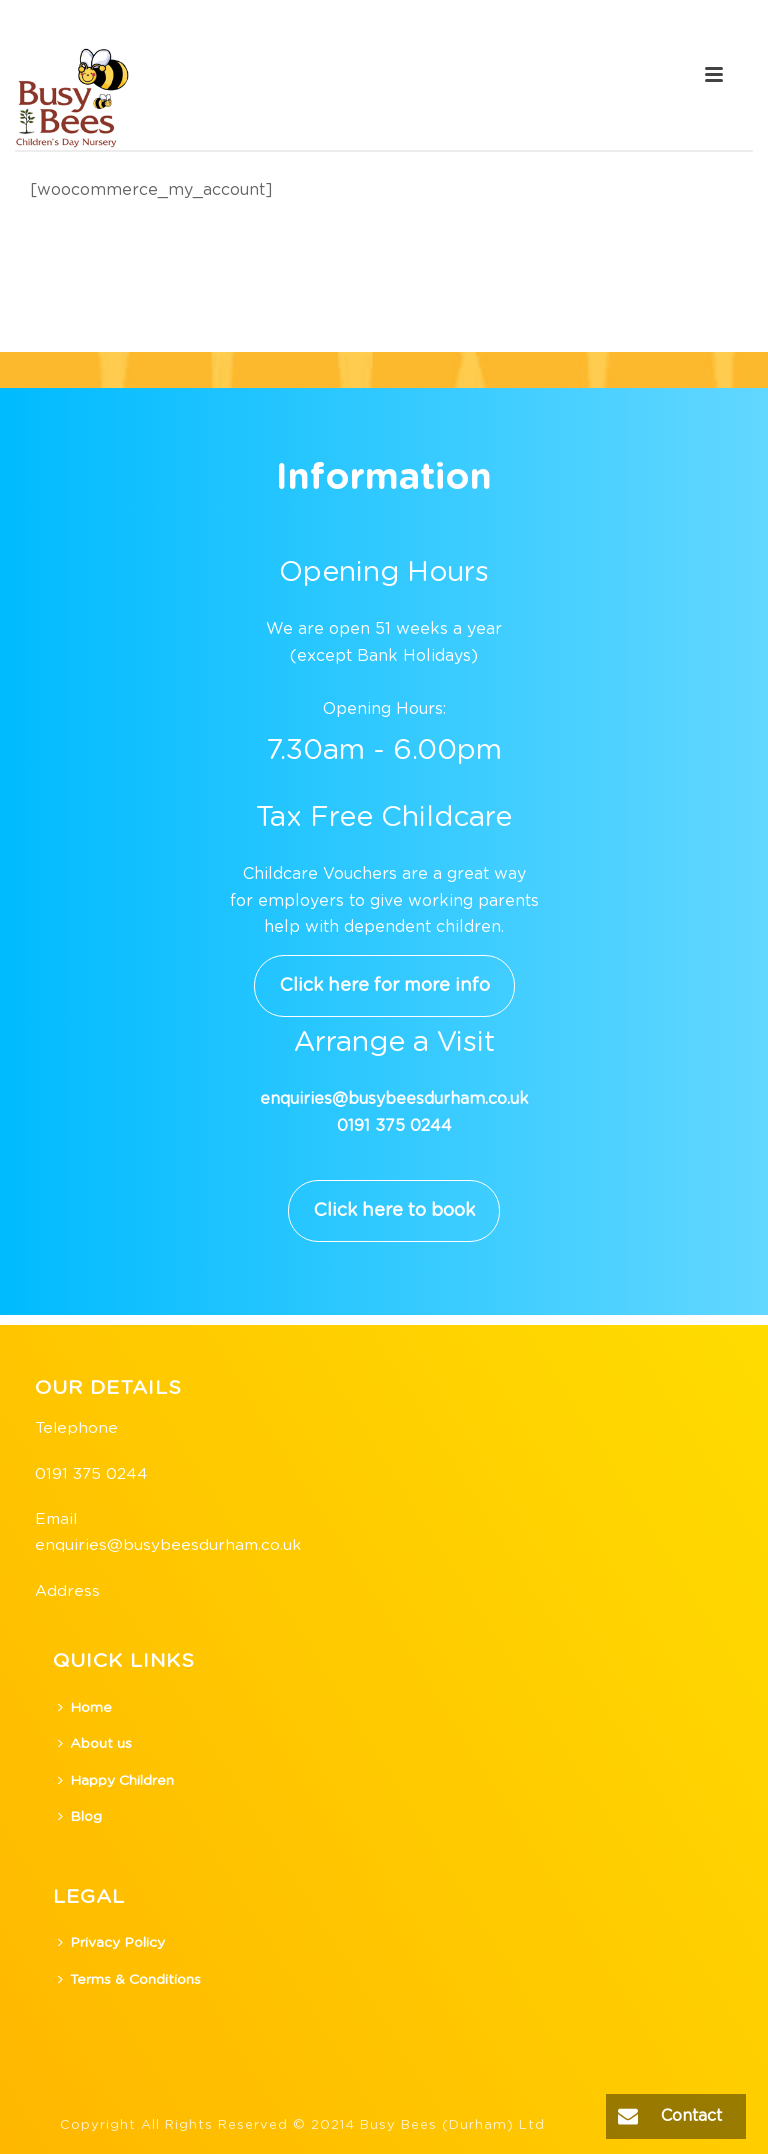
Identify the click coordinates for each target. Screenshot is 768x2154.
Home (85, 1707)
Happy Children (116, 1780)
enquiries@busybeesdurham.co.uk (168, 1545)
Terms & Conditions (129, 1979)
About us (95, 1743)
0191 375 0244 (91, 1474)
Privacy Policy (111, 1942)
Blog (80, 1816)
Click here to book (394, 1211)
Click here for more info (384, 986)
